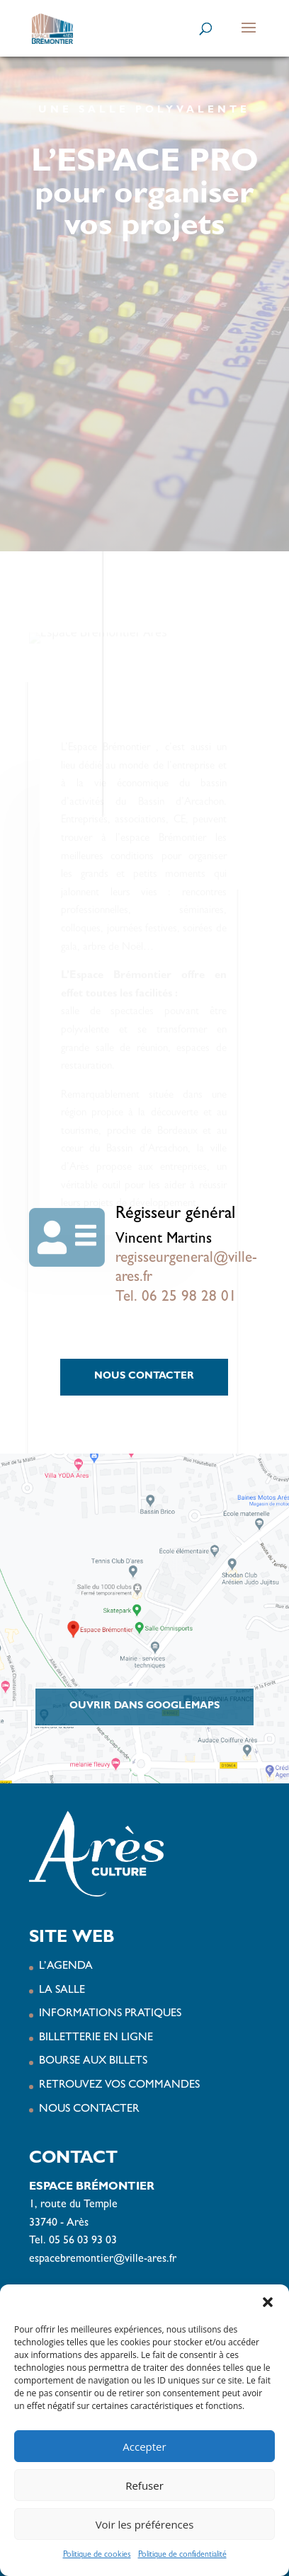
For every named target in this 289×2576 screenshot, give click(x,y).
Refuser (144, 2485)
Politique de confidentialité (182, 2555)
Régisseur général (175, 1215)
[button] (268, 2302)
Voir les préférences (145, 2524)
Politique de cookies (97, 2555)
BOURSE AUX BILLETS (93, 2061)
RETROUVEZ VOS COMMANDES (119, 2085)
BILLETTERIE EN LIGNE (96, 2038)
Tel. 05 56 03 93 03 (73, 2241)
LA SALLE (62, 1990)
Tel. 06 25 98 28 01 (176, 1298)
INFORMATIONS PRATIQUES (110, 2014)
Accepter (144, 2446)
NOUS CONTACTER (144, 1376)
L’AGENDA (66, 1966)
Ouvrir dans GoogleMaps (144, 1706)
